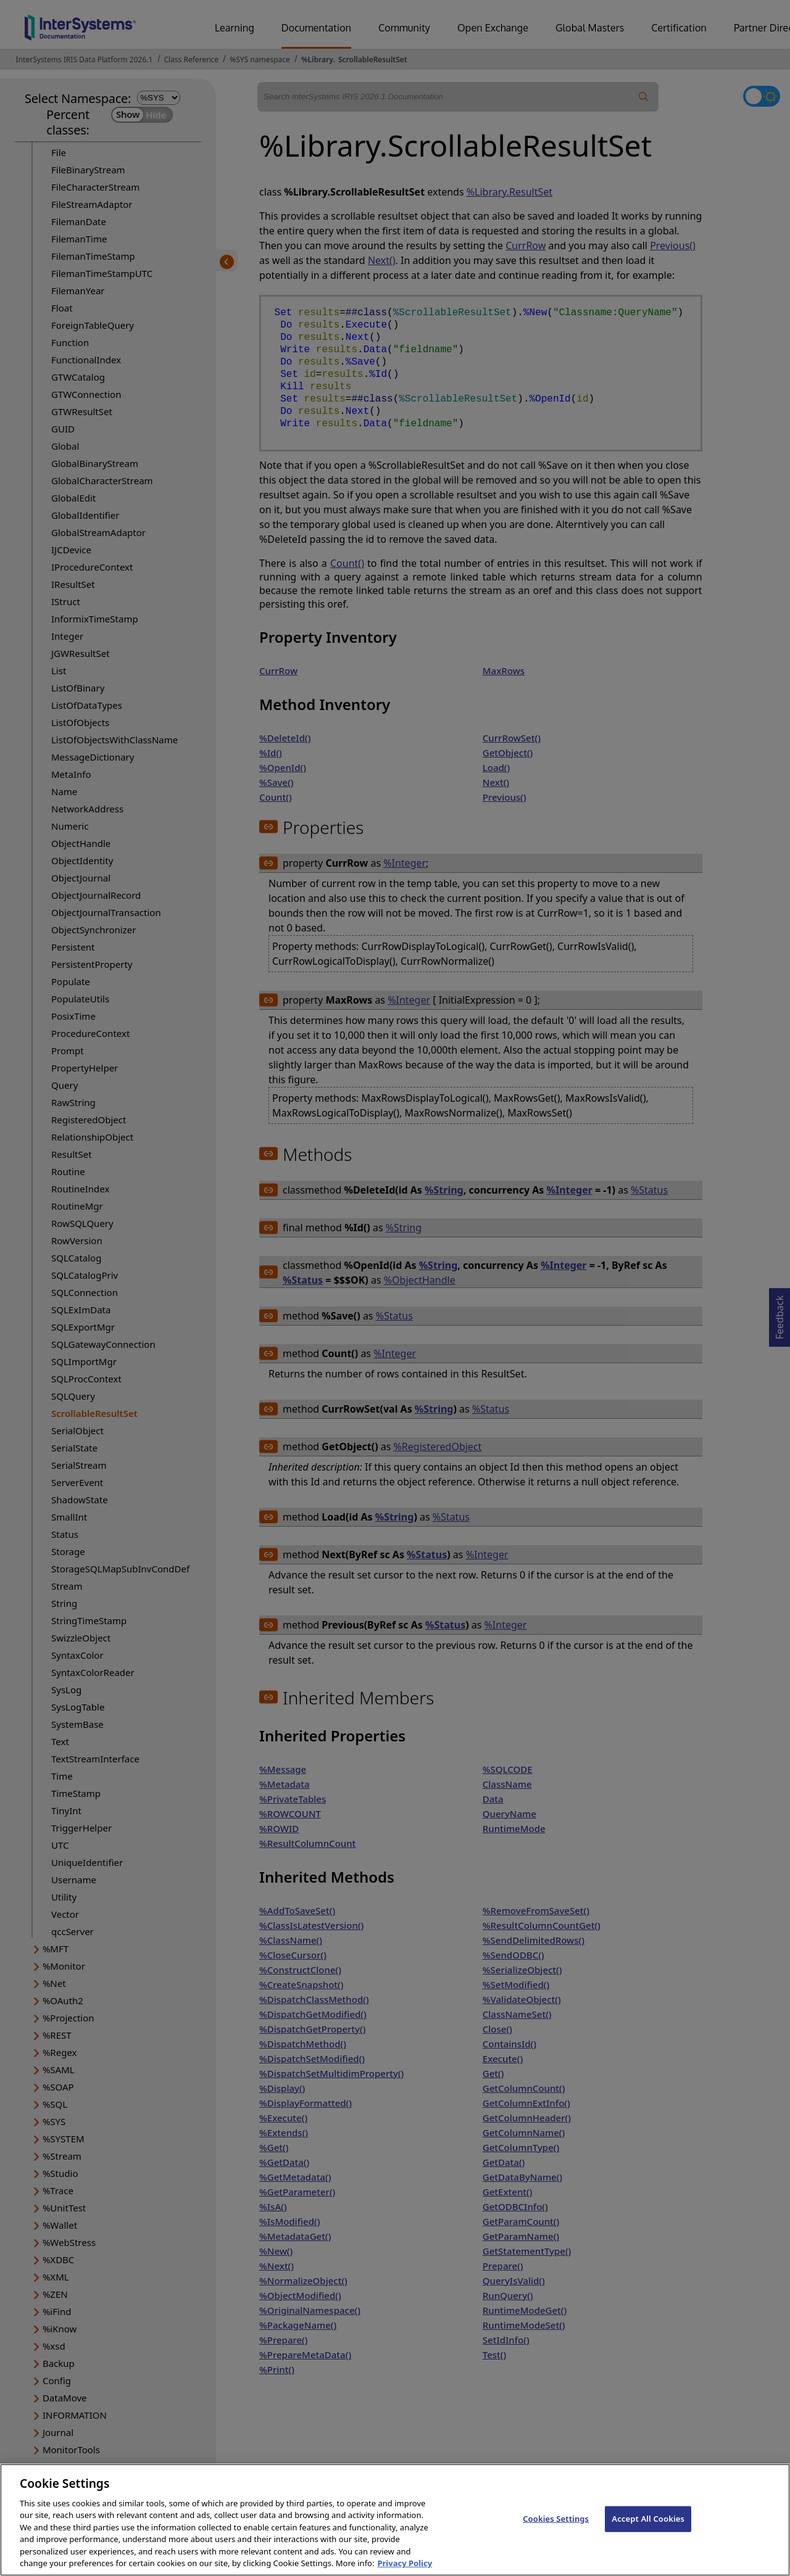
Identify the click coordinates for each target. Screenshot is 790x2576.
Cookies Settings (556, 2531)
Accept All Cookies (648, 2531)
